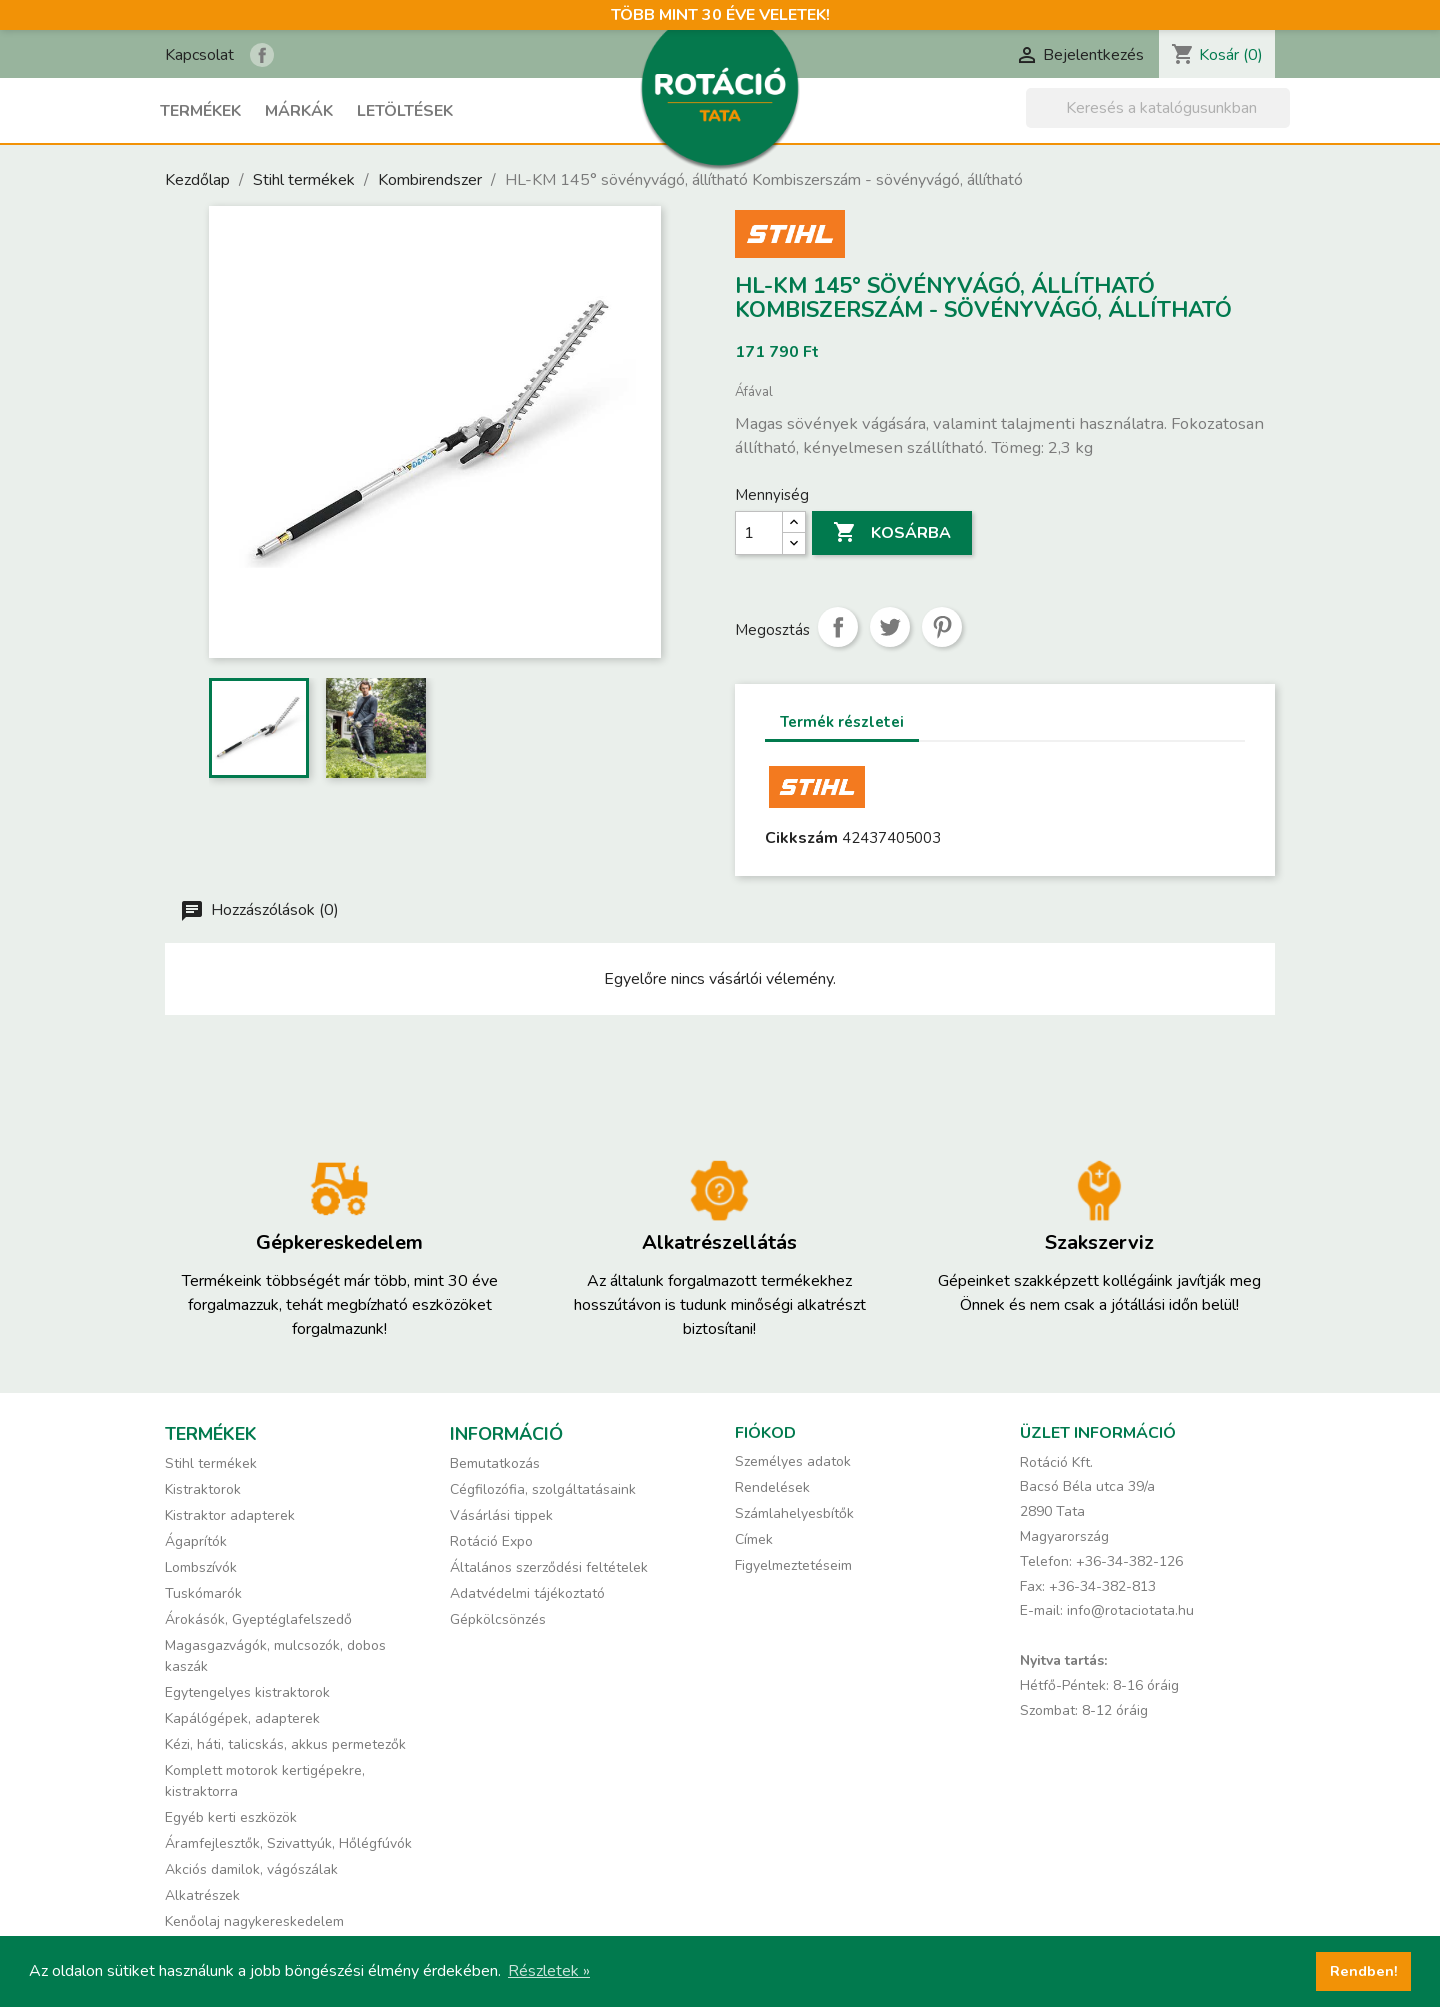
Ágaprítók (196, 1541)
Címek (754, 1539)
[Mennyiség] (759, 533)
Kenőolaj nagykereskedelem (254, 1921)
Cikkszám (801, 838)
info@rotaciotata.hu (1130, 1610)
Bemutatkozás (495, 1463)
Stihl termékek (211, 1463)
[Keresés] (1158, 108)
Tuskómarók (203, 1593)
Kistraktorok (203, 1489)
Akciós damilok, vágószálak (251, 1869)
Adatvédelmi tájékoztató (527, 1593)
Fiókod (765, 1433)
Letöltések (405, 111)
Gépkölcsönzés (498, 1619)
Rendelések (772, 1487)
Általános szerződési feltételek (549, 1567)
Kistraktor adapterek (230, 1515)
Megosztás (838, 627)
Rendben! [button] (1364, 1971)
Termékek (200, 111)
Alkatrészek (202, 1895)
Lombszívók (201, 1567)
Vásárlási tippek (501, 1515)
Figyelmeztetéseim (793, 1565)
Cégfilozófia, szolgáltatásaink (543, 1489)
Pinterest (942, 627)
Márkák (299, 111)
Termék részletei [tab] (842, 722)
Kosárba (892, 533)
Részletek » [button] (549, 1971)
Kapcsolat (199, 55)
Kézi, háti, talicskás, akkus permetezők (285, 1744)
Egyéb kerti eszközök (231, 1817)
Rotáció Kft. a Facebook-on (262, 55)
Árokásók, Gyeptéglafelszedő (258, 1619)
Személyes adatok (793, 1461)
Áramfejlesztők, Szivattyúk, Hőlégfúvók (288, 1843)
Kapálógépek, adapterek (242, 1718)
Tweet (890, 627)
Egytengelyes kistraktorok (247, 1692)
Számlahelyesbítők (794, 1513)
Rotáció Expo (491, 1541)
